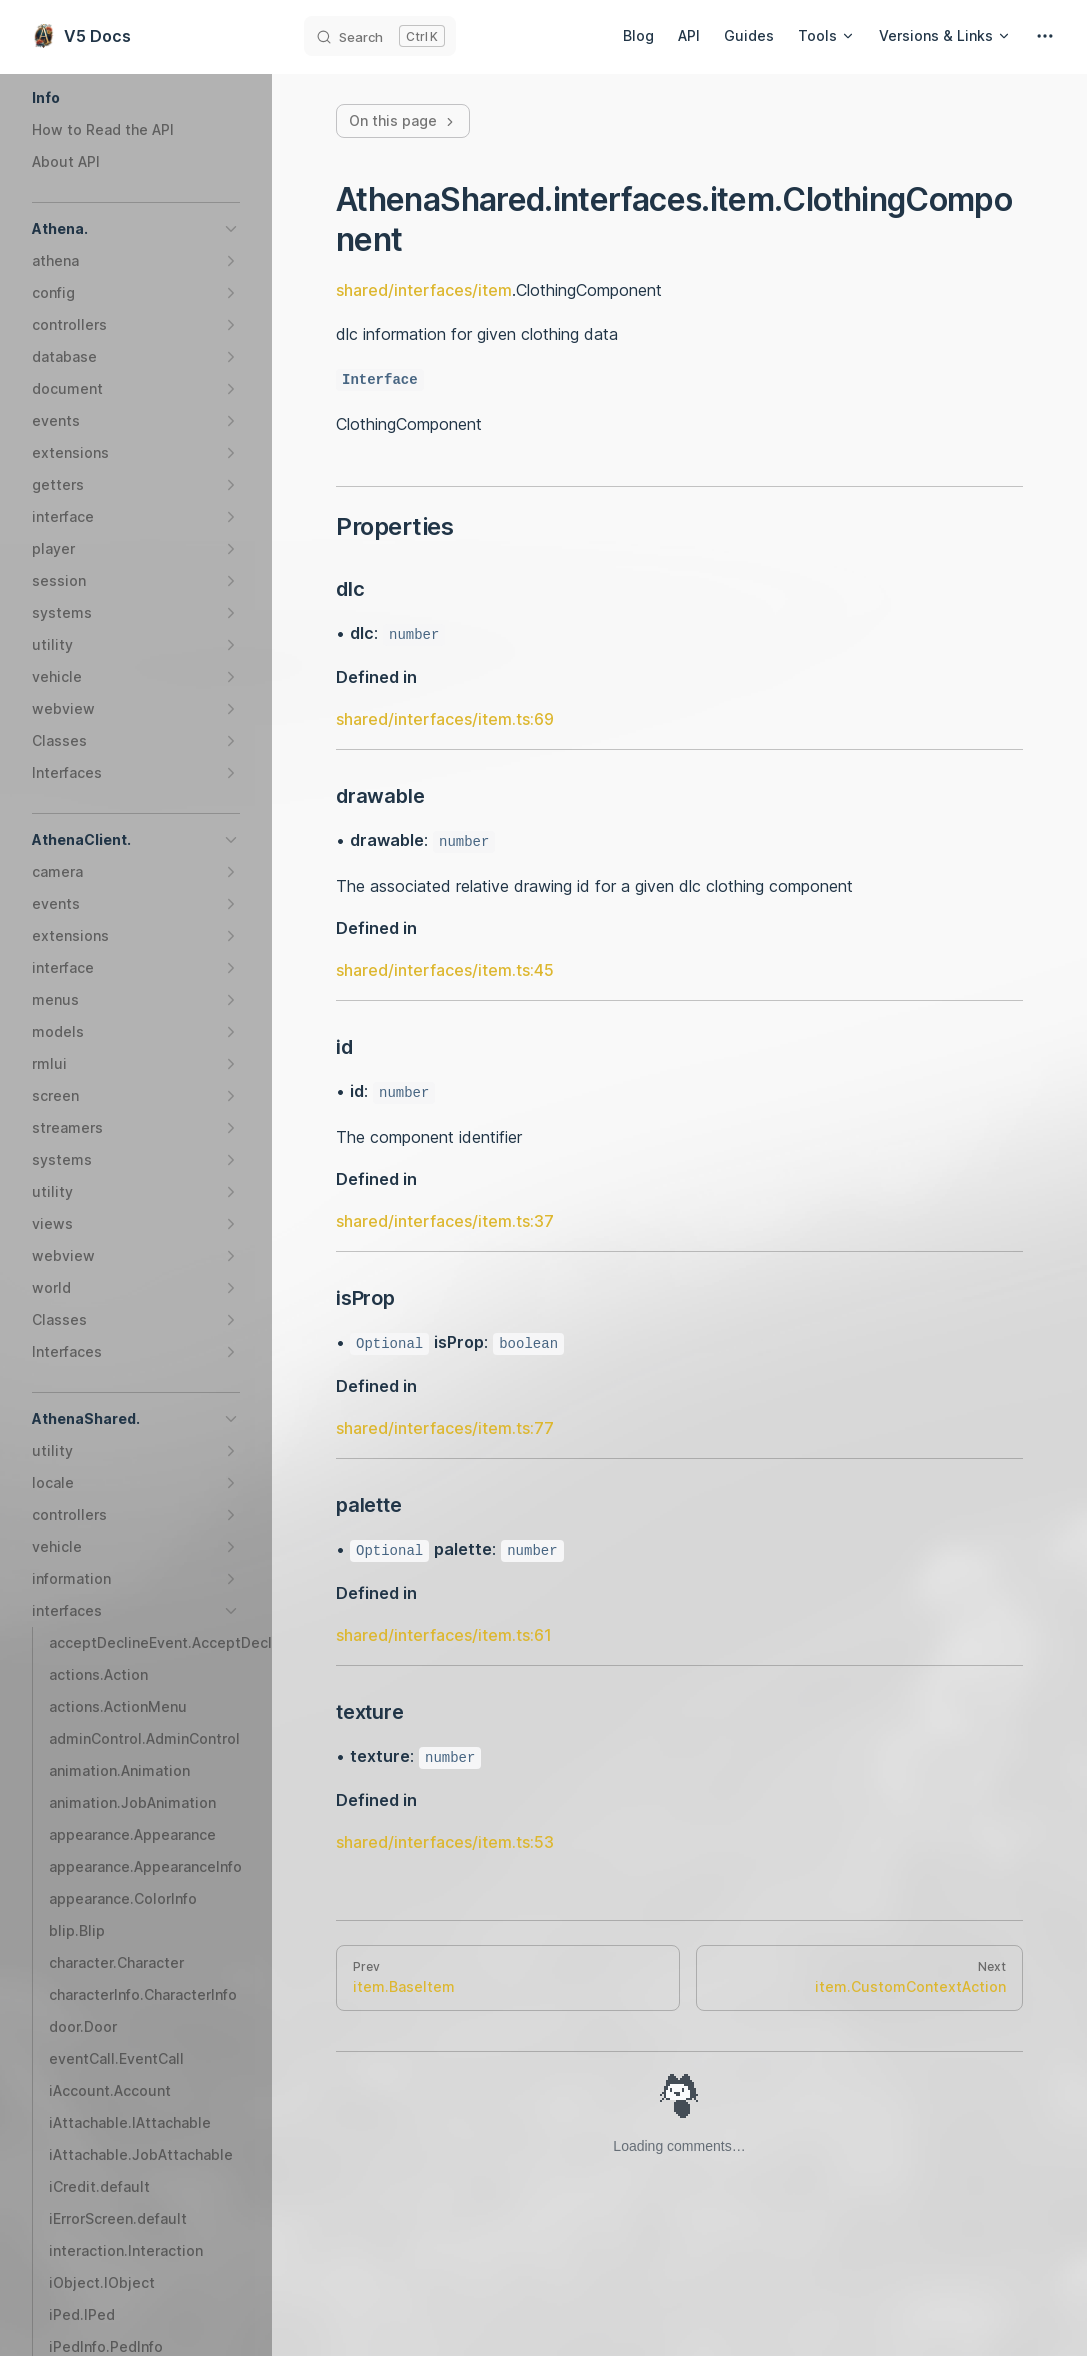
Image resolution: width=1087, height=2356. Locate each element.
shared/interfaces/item (424, 290)
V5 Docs (81, 36)
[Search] (380, 36)
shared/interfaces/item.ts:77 (445, 1428)
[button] (136, 98)
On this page (403, 120)
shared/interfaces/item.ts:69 (445, 719)
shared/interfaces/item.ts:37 (445, 1221)
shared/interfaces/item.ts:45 (445, 970)
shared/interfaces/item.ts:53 (445, 1842)
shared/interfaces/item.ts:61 (444, 1635)
